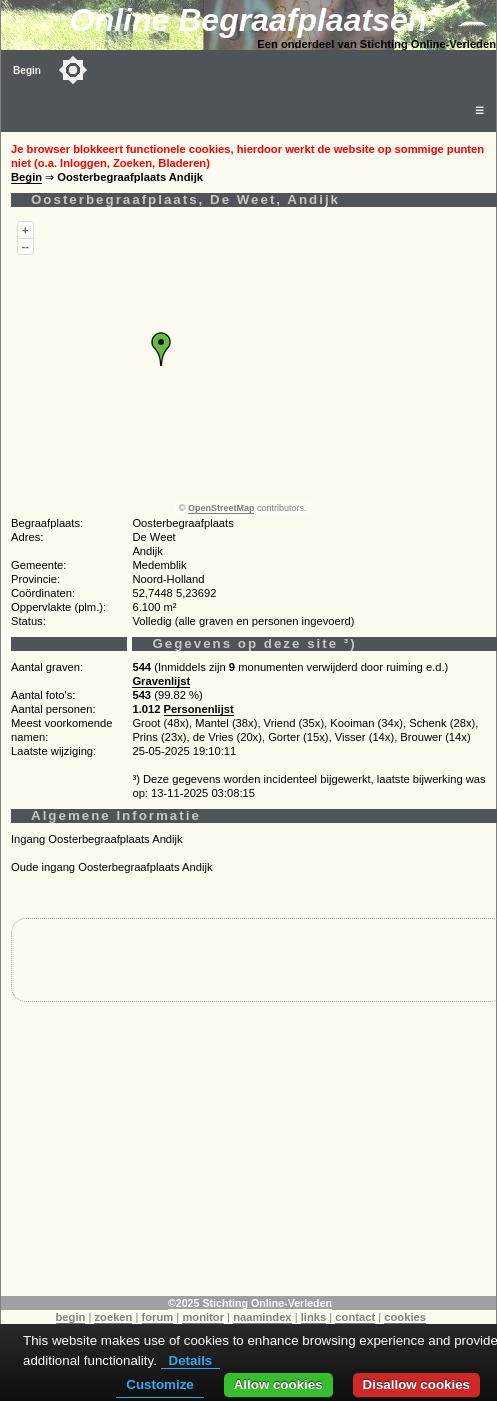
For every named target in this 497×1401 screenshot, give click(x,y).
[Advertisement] (249, 1156)
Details (191, 1360)
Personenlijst (199, 709)
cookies (405, 1317)
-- (25, 246)
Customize (159, 1384)
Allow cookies (278, 1384)
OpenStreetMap (221, 508)
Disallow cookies (416, 1384)
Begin (27, 70)
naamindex (262, 1317)
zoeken (113, 1317)
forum (158, 1317)
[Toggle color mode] (73, 70)
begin (71, 1317)
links (314, 1317)
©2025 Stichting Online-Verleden (250, 1303)
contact (355, 1317)
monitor (203, 1317)
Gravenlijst (161, 681)
